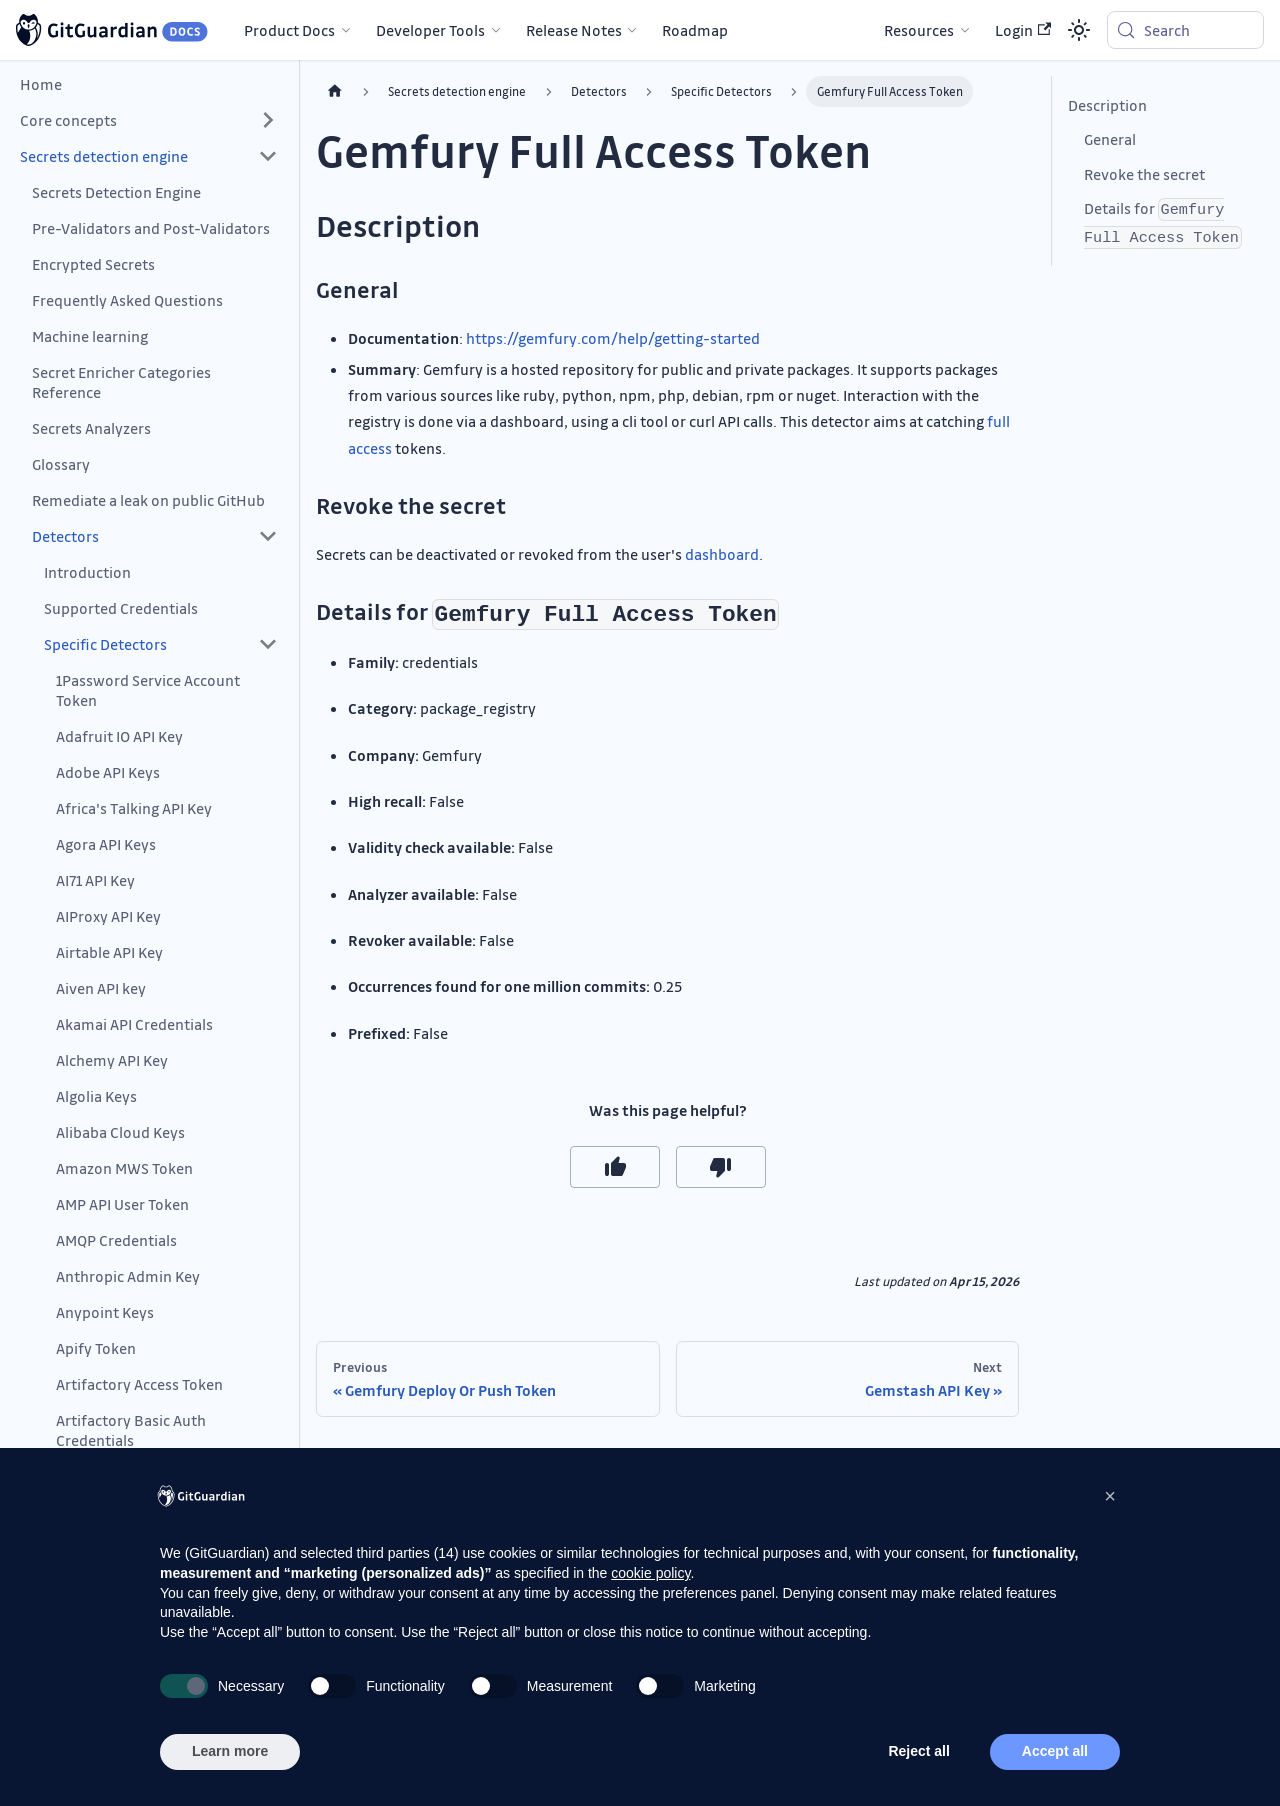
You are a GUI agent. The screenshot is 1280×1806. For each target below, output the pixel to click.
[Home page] (335, 91)
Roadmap (695, 30)
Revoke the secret (1144, 174)
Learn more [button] (230, 1751)
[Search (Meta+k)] (1185, 30)
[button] (149, 120)
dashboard (722, 554)
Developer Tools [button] (430, 30)
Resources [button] (919, 30)
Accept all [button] (1055, 1751)
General (1110, 139)
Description (1107, 105)
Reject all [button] (918, 1751)
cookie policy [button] (650, 1573)
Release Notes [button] (574, 30)
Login (1023, 30)
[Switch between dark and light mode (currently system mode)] (1079, 30)
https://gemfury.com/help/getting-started (613, 338)
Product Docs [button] (289, 30)
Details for (1163, 223)
